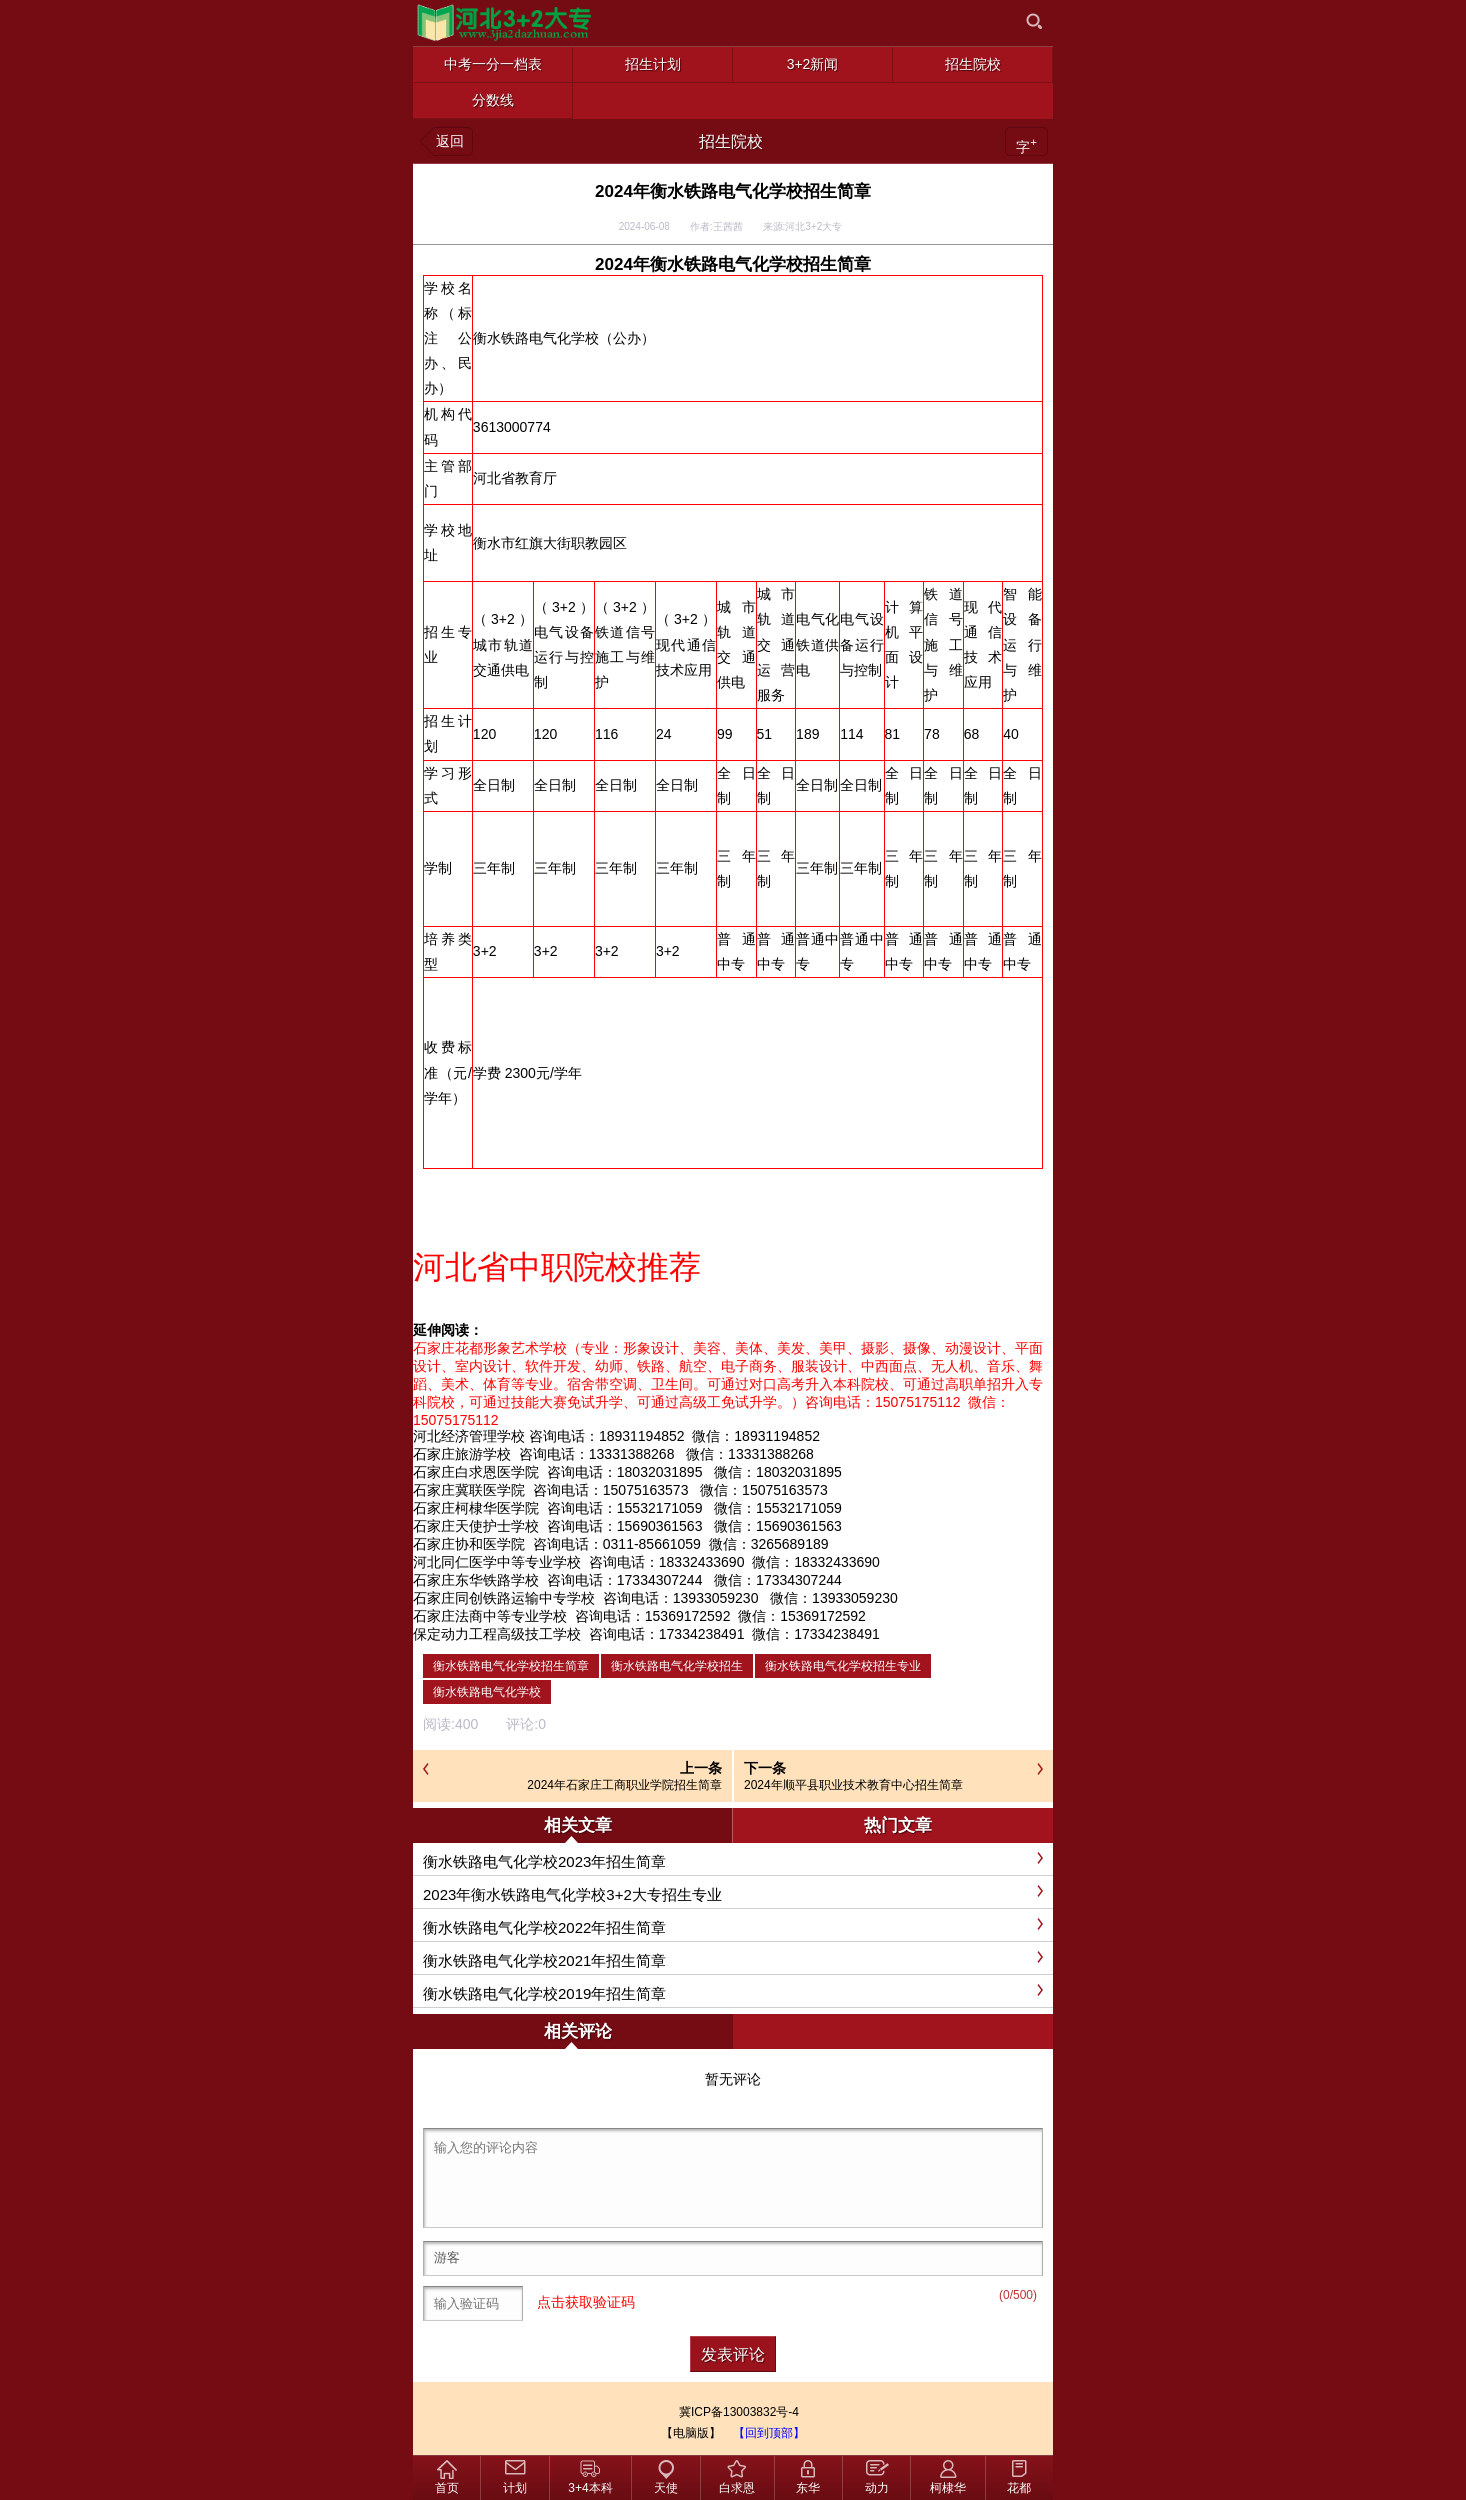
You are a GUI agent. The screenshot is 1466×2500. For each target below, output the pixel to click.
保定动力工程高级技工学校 (497, 1634)
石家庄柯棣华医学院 (476, 1508)
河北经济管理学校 (469, 1436)
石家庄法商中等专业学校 (490, 1616)
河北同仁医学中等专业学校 (497, 1562)
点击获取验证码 (586, 2302)
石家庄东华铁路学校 (476, 1580)
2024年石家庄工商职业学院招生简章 (624, 1785)
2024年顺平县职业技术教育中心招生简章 (853, 1785)
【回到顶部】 (769, 2433)
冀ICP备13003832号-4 (739, 2412)
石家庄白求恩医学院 (476, 1472)
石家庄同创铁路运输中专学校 (504, 1598)
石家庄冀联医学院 (469, 1490)
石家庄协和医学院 (469, 1544)
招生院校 (731, 141)
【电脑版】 (691, 2433)
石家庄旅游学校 (462, 1454)
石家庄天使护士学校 (476, 1526)
